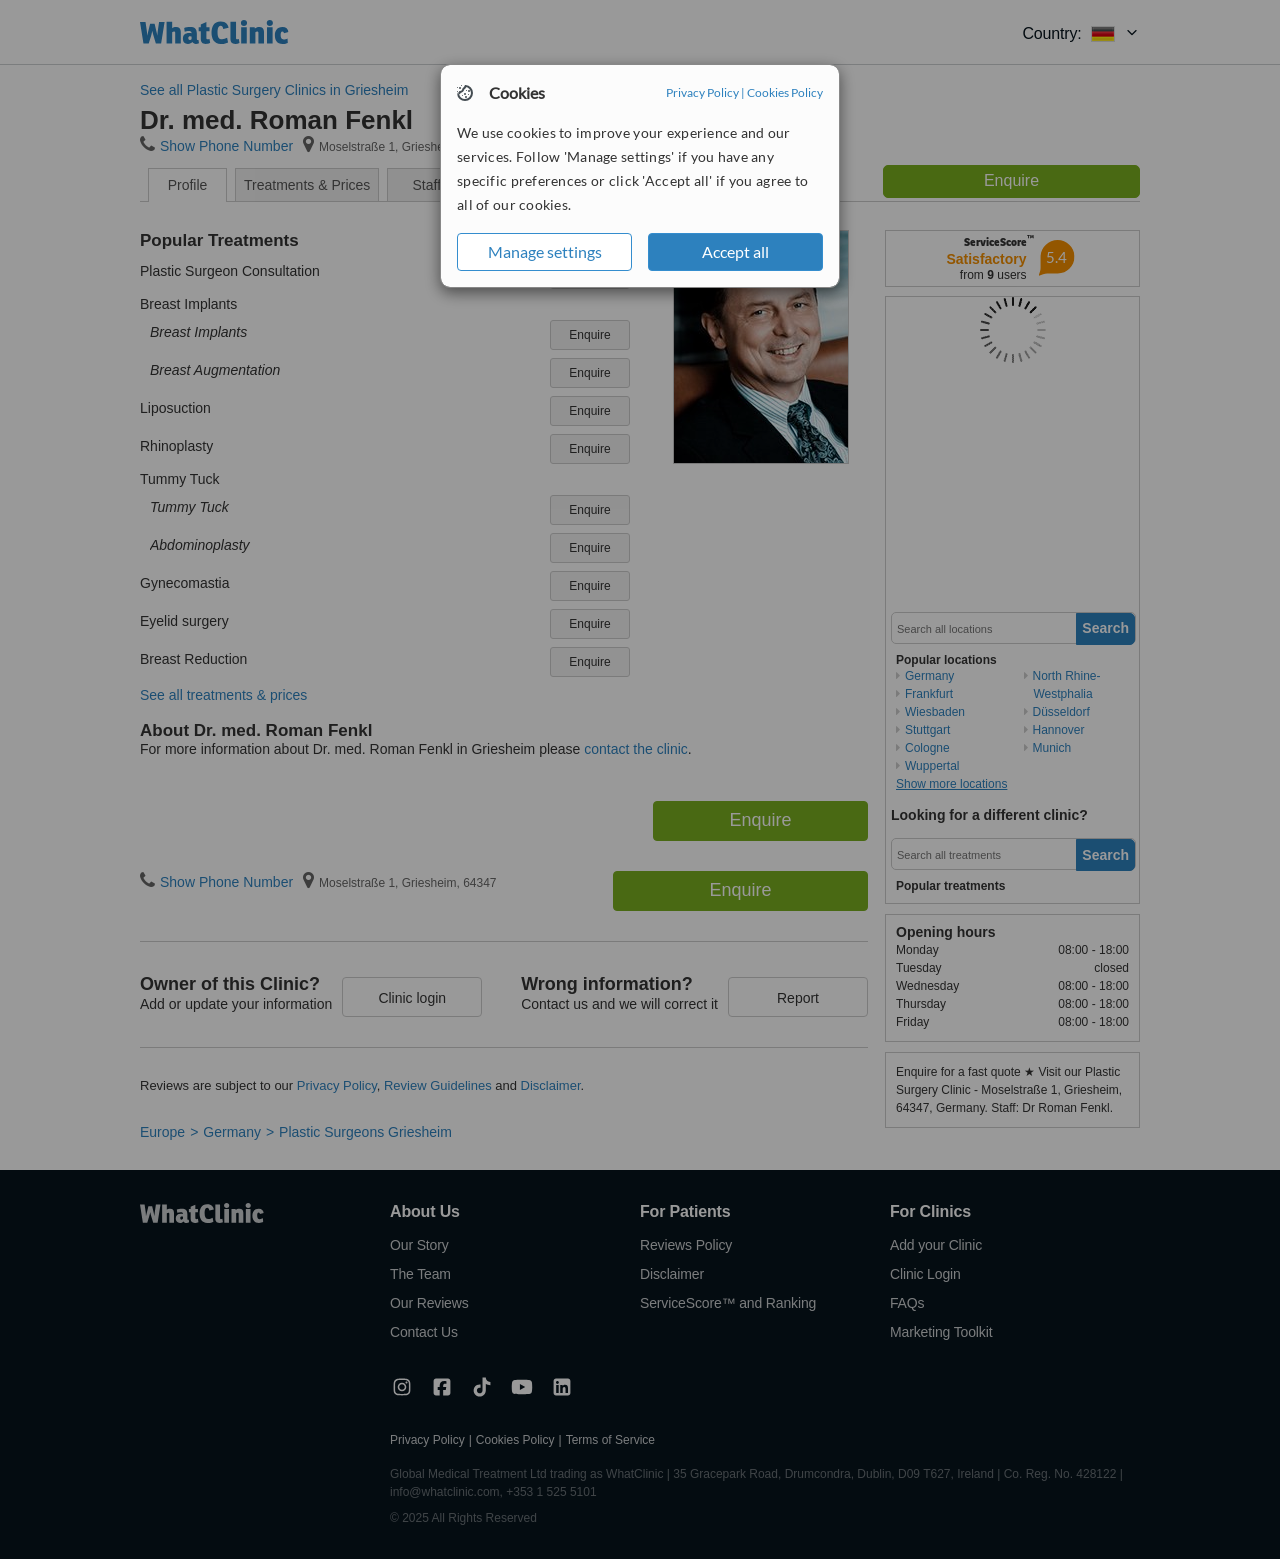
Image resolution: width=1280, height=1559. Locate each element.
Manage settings (545, 251)
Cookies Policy (785, 92)
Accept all (735, 251)
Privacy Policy (702, 92)
